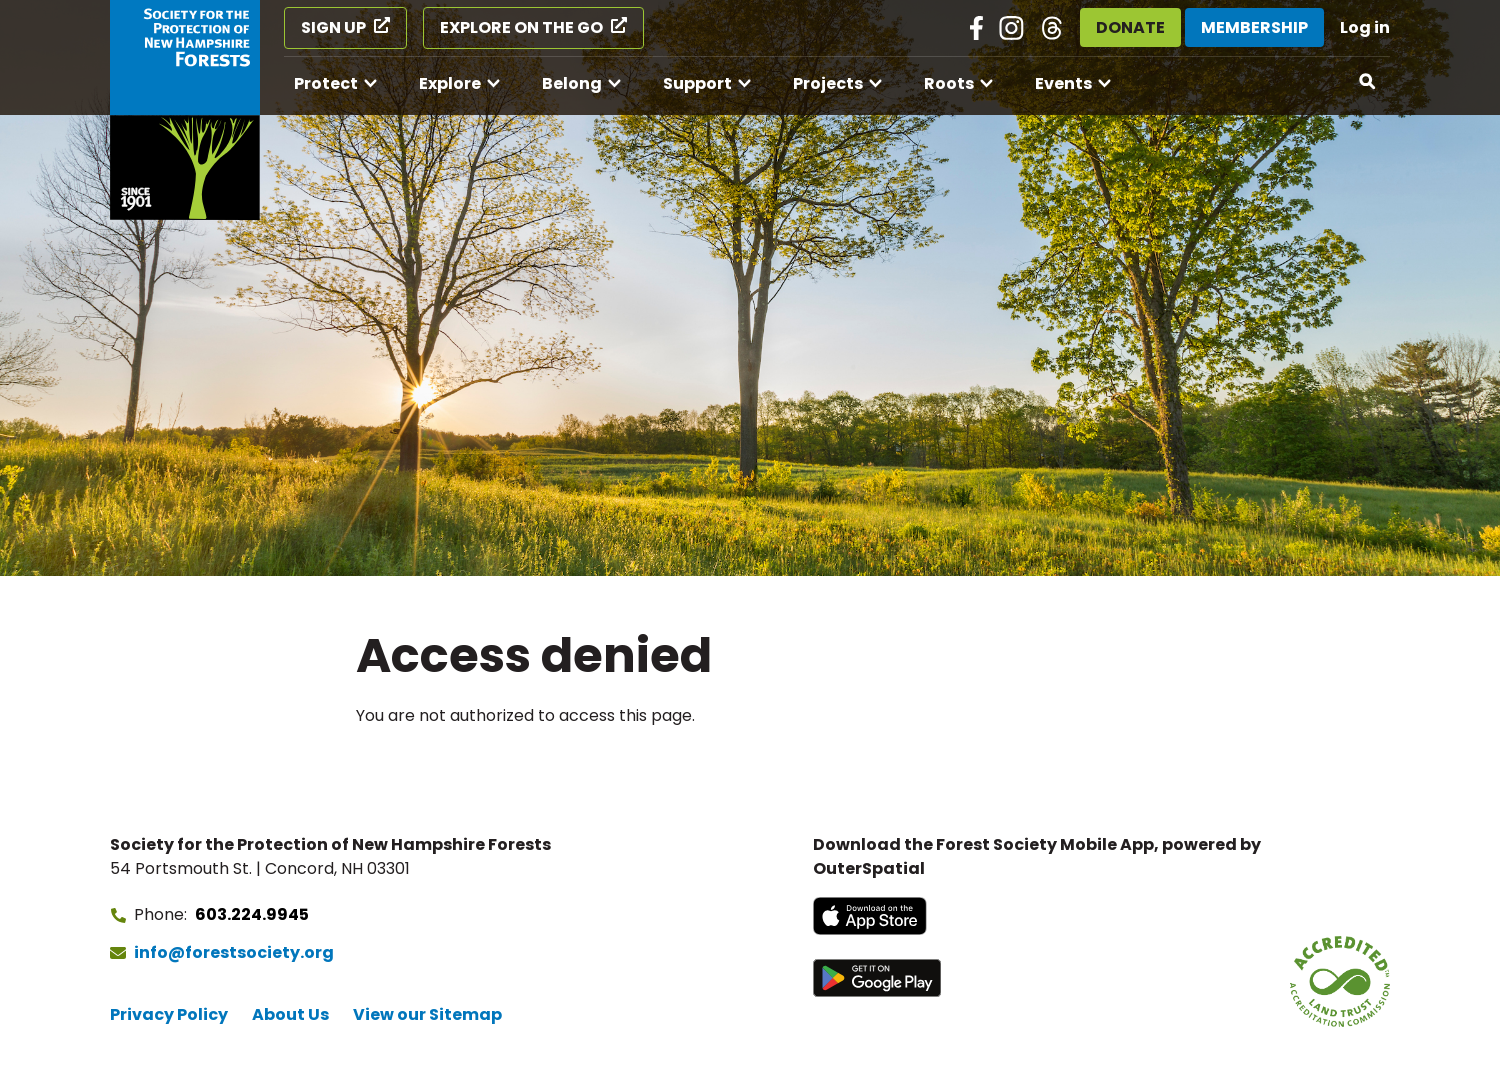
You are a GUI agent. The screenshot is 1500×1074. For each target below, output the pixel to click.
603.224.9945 (252, 914)
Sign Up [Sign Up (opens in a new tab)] (333, 27)
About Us (290, 1014)
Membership (1254, 27)
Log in (1365, 27)
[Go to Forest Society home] (185, 110)
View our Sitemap (427, 1014)
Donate (1130, 27)
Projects (828, 83)
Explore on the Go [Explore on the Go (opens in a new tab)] (521, 27)
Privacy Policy (169, 1014)
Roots (949, 83)
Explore (450, 83)
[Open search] (1368, 82)
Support (697, 83)
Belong (572, 83)
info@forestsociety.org (234, 952)
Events (1063, 83)
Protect (326, 83)
